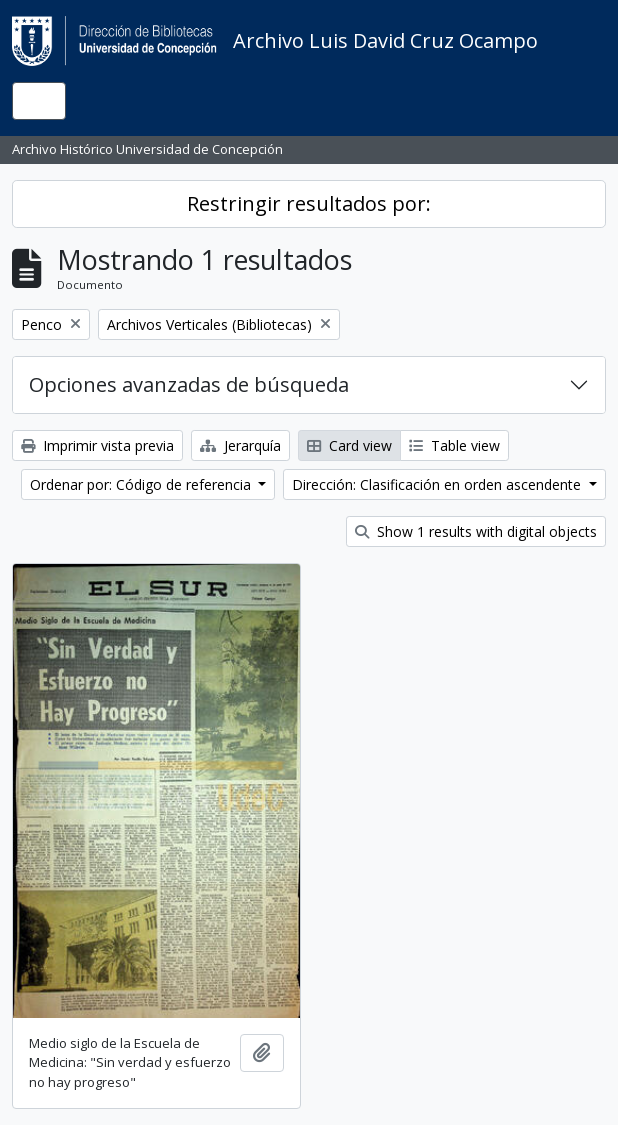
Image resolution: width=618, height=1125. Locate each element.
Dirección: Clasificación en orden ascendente (438, 484)
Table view (454, 445)
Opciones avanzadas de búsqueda (189, 384)
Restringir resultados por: (309, 203)
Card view (349, 445)
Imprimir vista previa (97, 445)
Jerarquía (240, 445)
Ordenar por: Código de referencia (142, 484)
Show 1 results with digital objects (476, 531)
